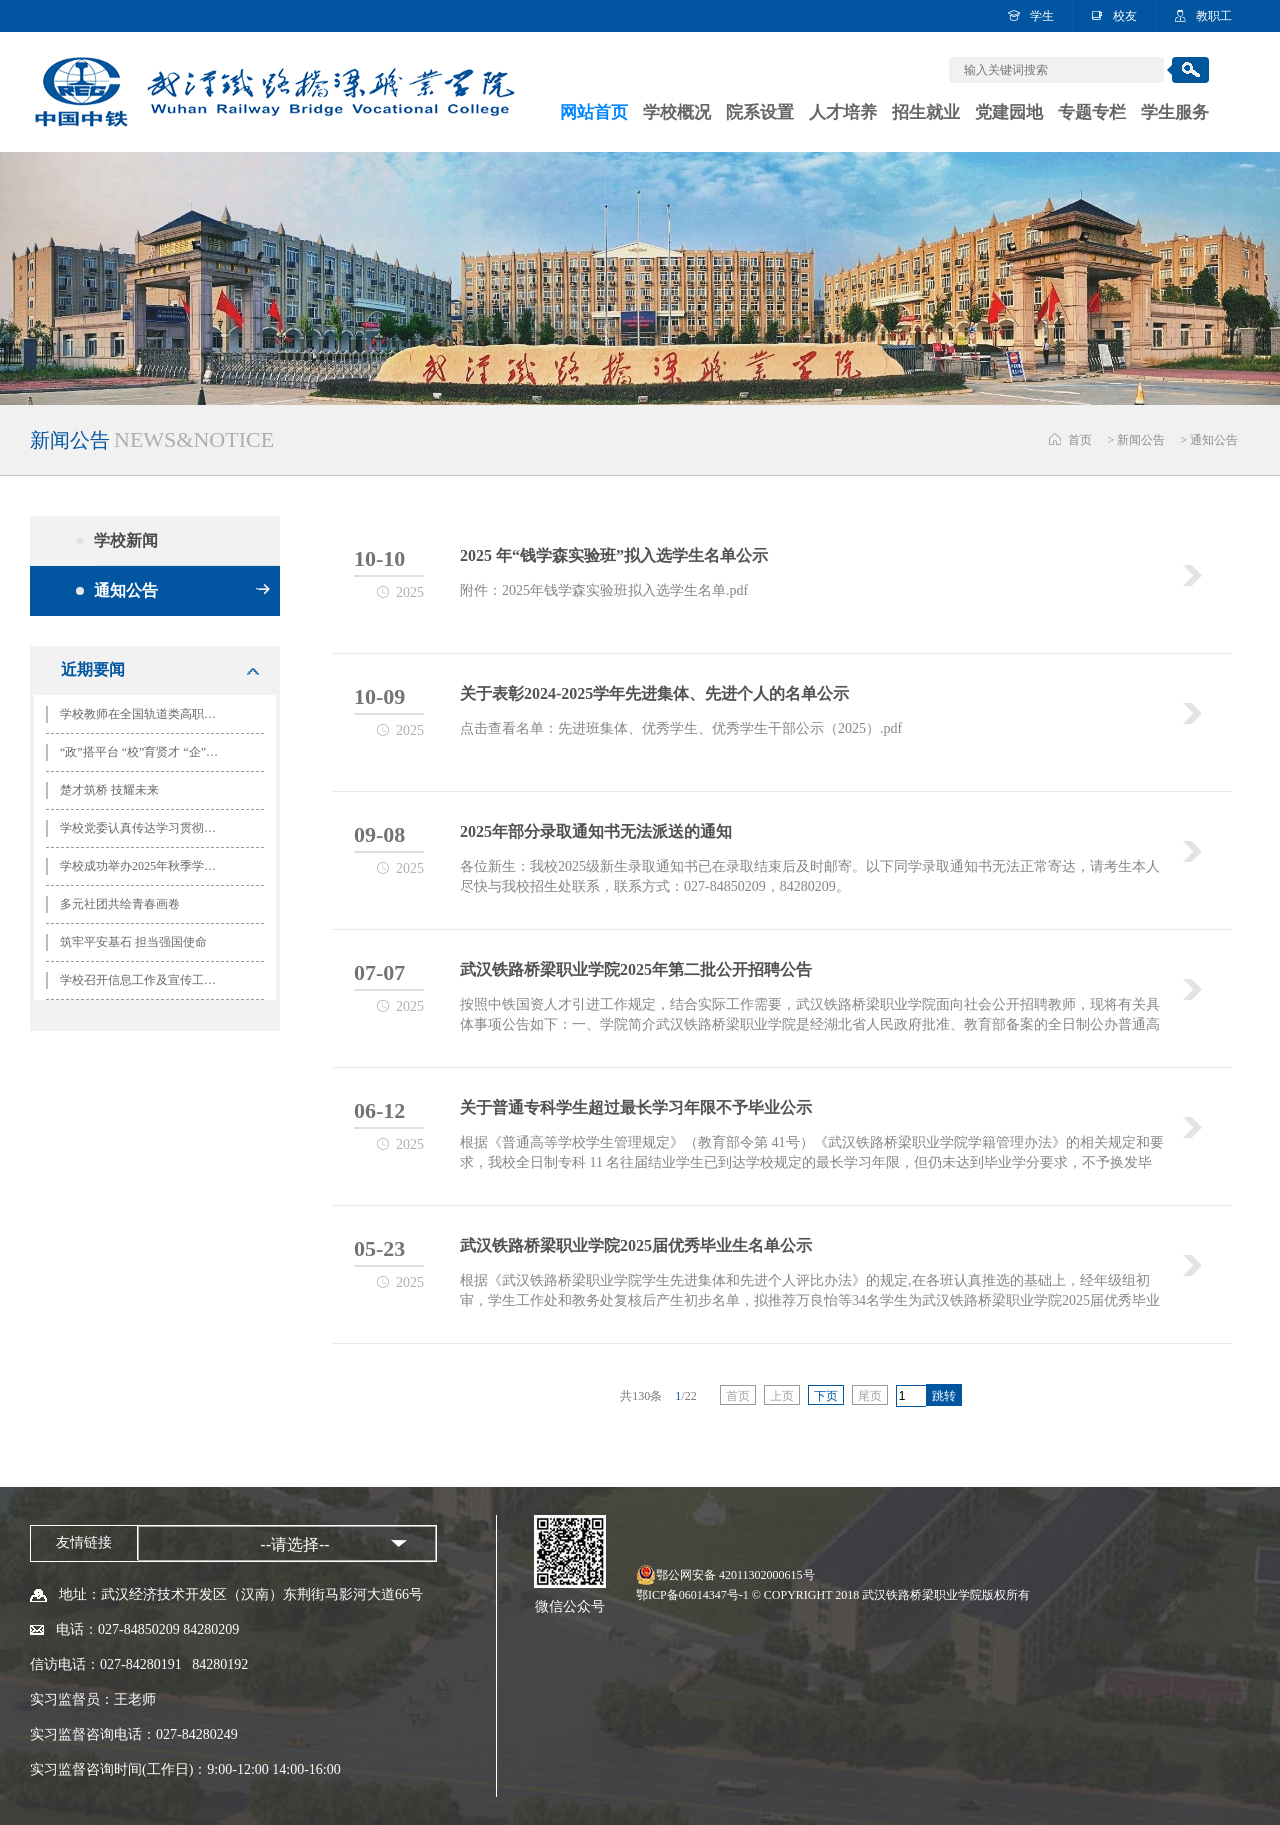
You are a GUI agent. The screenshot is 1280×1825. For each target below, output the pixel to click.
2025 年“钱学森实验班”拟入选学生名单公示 (614, 555)
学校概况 (677, 112)
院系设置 (760, 112)
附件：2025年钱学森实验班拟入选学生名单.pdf (604, 590)
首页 (1080, 440)
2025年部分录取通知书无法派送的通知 (596, 831)
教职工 (1214, 16)
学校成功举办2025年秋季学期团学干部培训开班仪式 (147, 866)
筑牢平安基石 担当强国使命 (133, 942)
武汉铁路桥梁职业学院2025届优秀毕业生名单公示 (636, 1245)
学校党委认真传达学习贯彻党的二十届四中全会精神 (147, 828)
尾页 (870, 1396)
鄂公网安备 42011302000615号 (735, 1575)
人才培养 (843, 112)
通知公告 (1214, 440)
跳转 (944, 1396)
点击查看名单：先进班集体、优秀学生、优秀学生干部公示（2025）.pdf (681, 728)
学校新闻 (182, 540)
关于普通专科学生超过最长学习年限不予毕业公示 (636, 1107)
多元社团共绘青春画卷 (120, 904)
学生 (1042, 16)
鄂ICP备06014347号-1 (692, 1595)
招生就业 (926, 112)
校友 (1125, 16)
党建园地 (1009, 112)
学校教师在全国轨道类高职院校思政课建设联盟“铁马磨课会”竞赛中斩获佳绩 (147, 714)
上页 (782, 1396)
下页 (826, 1396)
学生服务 (1175, 112)
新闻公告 (1141, 440)
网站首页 (594, 112)
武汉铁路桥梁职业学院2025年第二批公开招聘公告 (636, 969)
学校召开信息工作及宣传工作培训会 (147, 980)
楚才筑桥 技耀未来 (109, 790)
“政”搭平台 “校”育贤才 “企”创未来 (147, 752)
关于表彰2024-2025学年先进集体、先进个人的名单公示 (654, 693)
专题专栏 (1092, 112)
